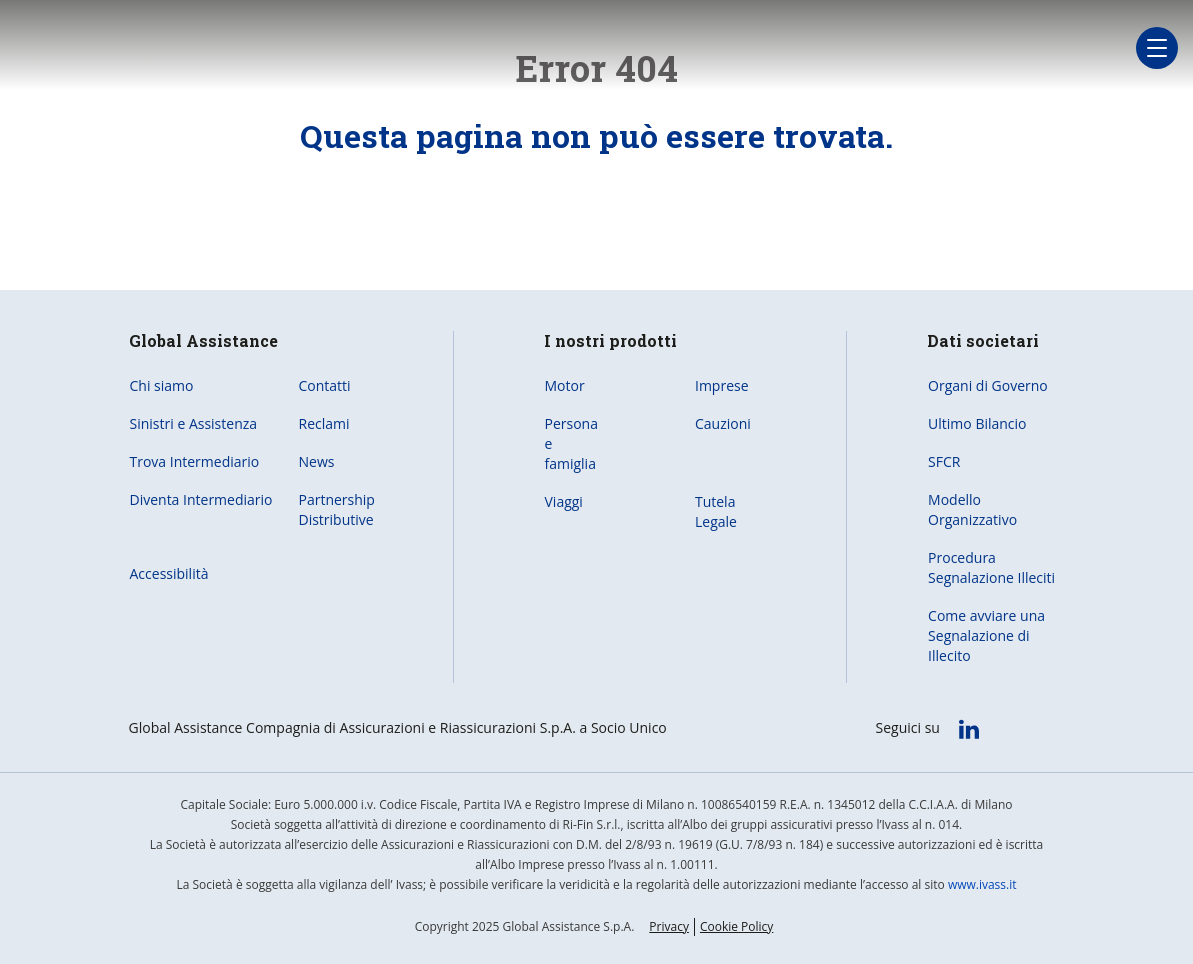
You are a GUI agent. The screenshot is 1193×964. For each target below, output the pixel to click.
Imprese (722, 385)
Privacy (669, 926)
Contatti (325, 385)
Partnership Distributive (337, 509)
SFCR (944, 461)
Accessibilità (169, 573)
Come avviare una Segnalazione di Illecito (986, 635)
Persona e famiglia (571, 443)
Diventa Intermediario (201, 499)
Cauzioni (723, 423)
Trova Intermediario (195, 461)
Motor (565, 385)
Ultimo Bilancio (977, 423)
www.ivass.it (982, 884)
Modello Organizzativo (972, 509)
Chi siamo (162, 385)
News (317, 461)
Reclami (324, 423)
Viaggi (564, 501)
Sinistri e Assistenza (194, 423)
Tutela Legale (716, 511)
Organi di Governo (988, 385)
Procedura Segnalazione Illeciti (991, 567)
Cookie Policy (736, 926)
